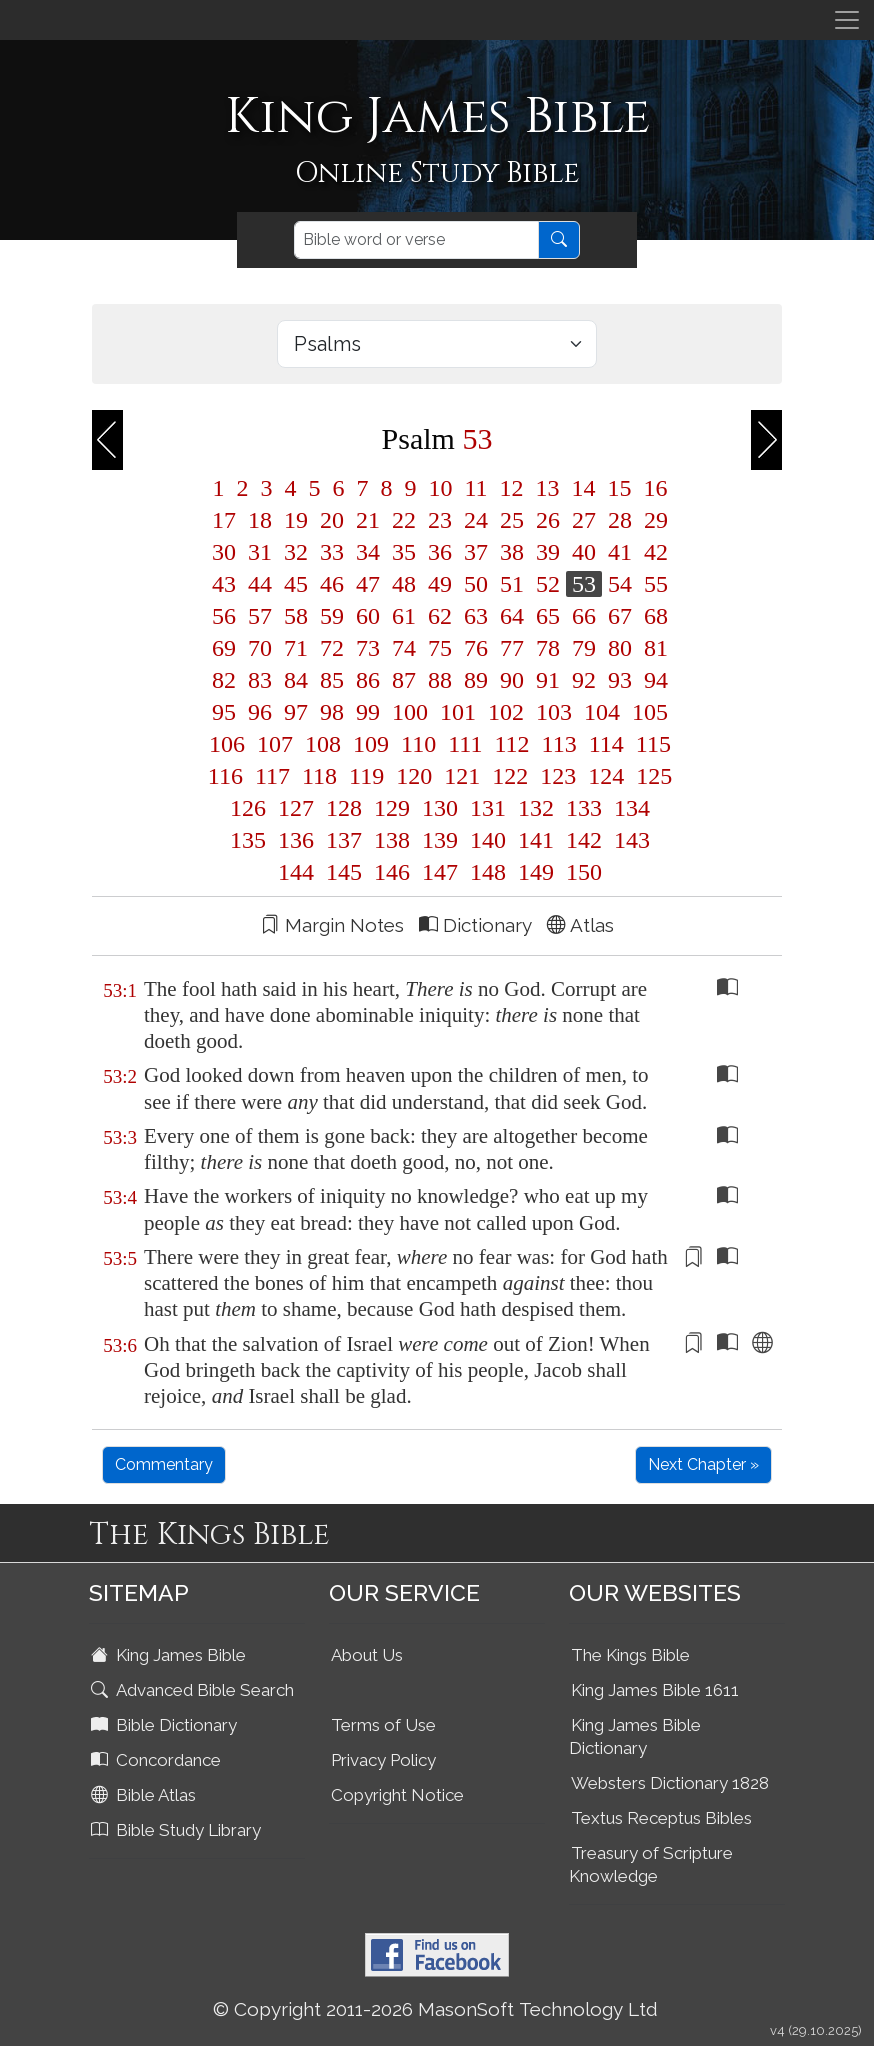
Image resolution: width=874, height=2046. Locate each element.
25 (512, 520)
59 (332, 616)
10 (440, 488)
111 (465, 744)
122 (510, 776)
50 (476, 584)
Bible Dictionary (166, 1725)
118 (319, 776)
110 (418, 744)
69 (224, 648)
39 (548, 552)
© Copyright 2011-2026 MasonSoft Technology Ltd (435, 2009)
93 (620, 680)
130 (440, 808)
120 (414, 776)
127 (296, 808)
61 (404, 616)
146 (392, 872)
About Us (367, 1655)
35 (404, 552)
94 (653, 680)
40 (584, 552)
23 (440, 520)
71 (296, 648)
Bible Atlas (145, 1795)
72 (332, 648)
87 (404, 680)
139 (440, 840)
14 (584, 488)
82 (224, 680)
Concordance (158, 1760)
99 (368, 712)
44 (260, 584)
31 (260, 552)
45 (296, 584)
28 (620, 520)
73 (368, 648)
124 (606, 776)
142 (584, 840)
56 (224, 616)
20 (332, 520)
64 (512, 616)
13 (548, 488)
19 (296, 520)
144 (296, 872)
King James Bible (170, 1655)
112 (511, 744)
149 (536, 872)
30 (224, 552)
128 (344, 808)
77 (512, 648)
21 (368, 520)
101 (458, 712)
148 (488, 872)
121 (462, 776)
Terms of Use (383, 1725)
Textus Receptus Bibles (661, 1818)
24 (476, 520)
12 (512, 488)
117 (272, 776)
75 (440, 648)
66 (584, 616)
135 (248, 840)
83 (260, 680)
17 (224, 520)
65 (548, 616)
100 (410, 712)
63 (476, 616)
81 (653, 648)
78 (548, 648)
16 (653, 488)
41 (620, 552)
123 (558, 776)
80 (620, 648)
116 (225, 776)
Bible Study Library (178, 1830)
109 (371, 744)
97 (296, 712)
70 (260, 648)
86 (368, 680)
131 (488, 808)
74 (404, 648)
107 (275, 744)
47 (368, 584)
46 (332, 584)
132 (536, 808)
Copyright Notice (397, 1795)
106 (227, 744)
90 (512, 680)
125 (651, 776)
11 (475, 488)
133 (584, 808)
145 (344, 872)
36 (440, 552)
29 (653, 520)
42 (653, 552)
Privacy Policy (383, 1760)
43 (224, 584)
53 (584, 584)
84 (296, 680)
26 (548, 520)
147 (440, 872)
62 (440, 616)
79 (584, 648)
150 (581, 872)
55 (653, 584)
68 (653, 616)
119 (366, 776)
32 (296, 552)
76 (476, 648)
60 (368, 616)
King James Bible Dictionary (635, 1736)
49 (440, 584)
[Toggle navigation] (847, 20)
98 (332, 712)
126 (248, 808)
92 (584, 680)
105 (647, 712)
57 (260, 616)
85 (332, 680)
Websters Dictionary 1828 (670, 1783)
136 (296, 840)
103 (554, 712)
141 (536, 840)
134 (629, 808)
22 (404, 520)
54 (620, 584)
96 (260, 712)
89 (476, 680)
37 (476, 552)
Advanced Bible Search (194, 1690)
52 (548, 584)
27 (584, 520)
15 (620, 488)
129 (392, 808)
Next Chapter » (703, 1464)
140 (488, 840)
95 (224, 712)
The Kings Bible (630, 1655)
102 (506, 712)
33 (332, 552)
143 (629, 840)
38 (512, 552)
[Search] (416, 240)
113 (559, 744)
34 (368, 552)
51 (512, 584)
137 (344, 840)
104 (602, 712)
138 (392, 840)
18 (260, 520)
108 (323, 744)
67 (620, 616)
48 (404, 584)
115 (650, 744)
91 (548, 680)
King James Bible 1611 (655, 1690)
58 (296, 616)
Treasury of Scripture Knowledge (651, 1864)
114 (606, 744)
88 (440, 680)
